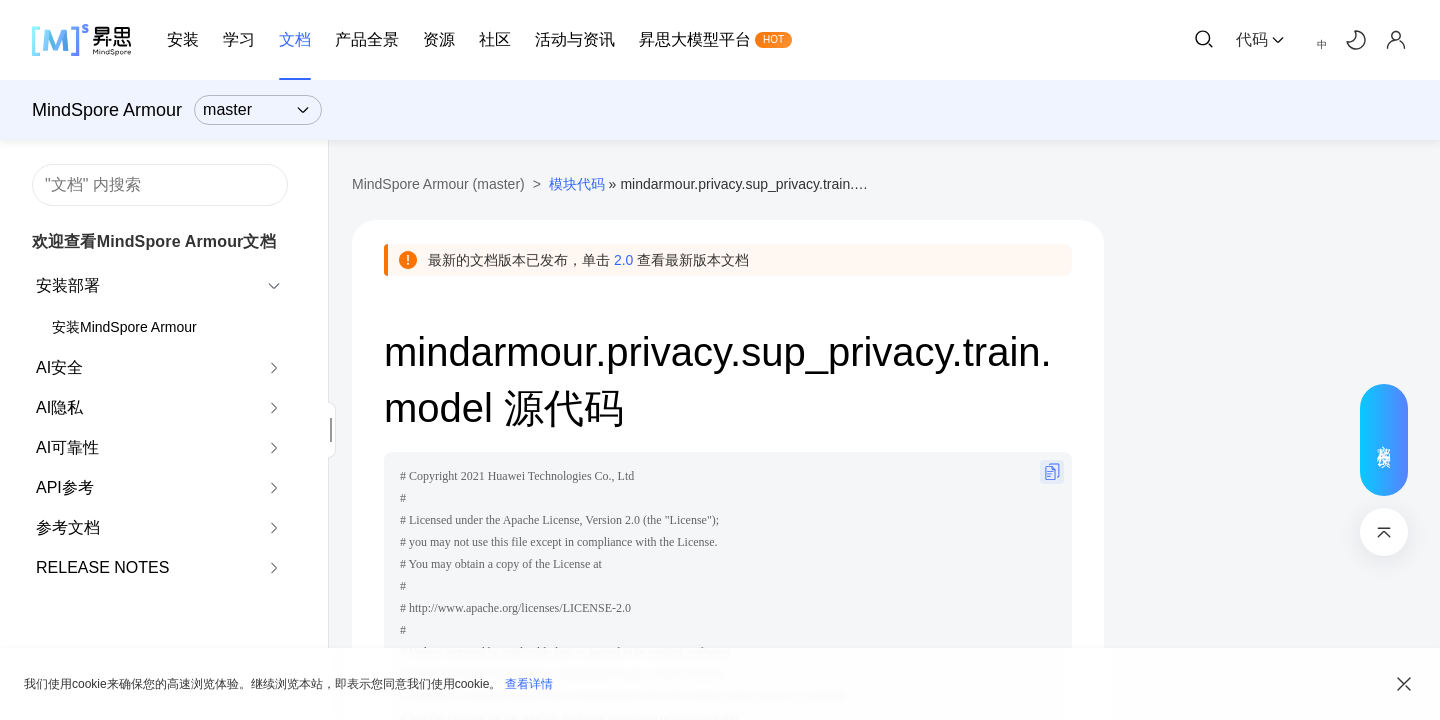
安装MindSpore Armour (124, 327)
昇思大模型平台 (695, 39)
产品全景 (367, 39)
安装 (183, 39)
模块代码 (577, 184)
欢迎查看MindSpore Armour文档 (154, 241)
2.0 (623, 260)
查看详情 (529, 684)
